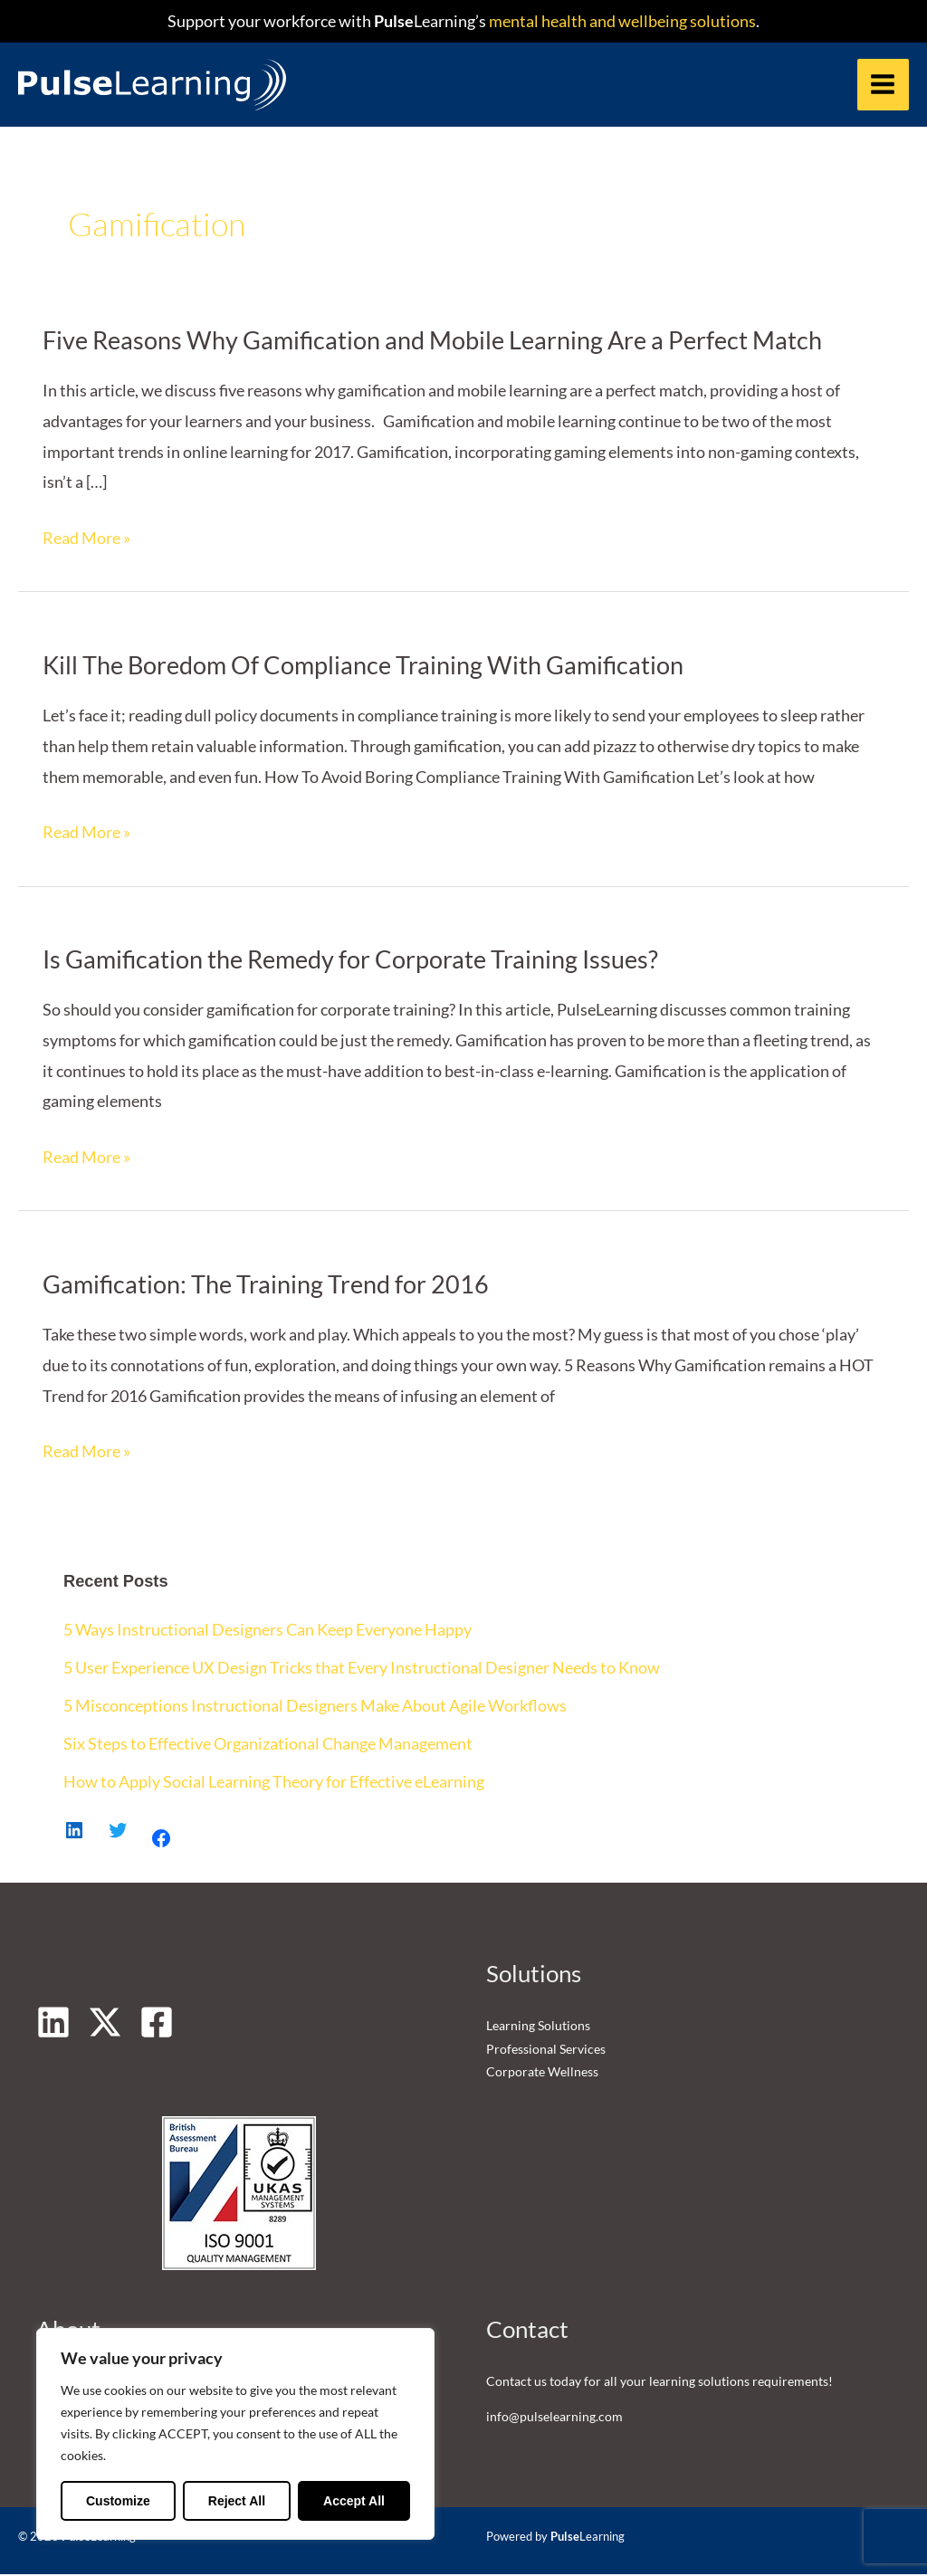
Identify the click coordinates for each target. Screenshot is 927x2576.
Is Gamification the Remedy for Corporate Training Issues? (350, 961)
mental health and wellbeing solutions (621, 21)
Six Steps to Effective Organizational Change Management (268, 1744)
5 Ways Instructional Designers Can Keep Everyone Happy (267, 1631)
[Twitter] (105, 2023)
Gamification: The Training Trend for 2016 (266, 1286)
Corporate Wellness (542, 2072)
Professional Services (546, 2049)
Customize (118, 2501)
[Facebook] (156, 2023)
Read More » (86, 539)
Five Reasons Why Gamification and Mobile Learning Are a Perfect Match (432, 342)
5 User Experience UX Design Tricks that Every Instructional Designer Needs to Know (361, 1668)
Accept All (354, 2501)
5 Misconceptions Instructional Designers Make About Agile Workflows (315, 1706)
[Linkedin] (53, 2023)
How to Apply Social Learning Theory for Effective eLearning (273, 1782)
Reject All (236, 2501)
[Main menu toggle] (883, 84)
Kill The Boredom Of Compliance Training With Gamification (363, 667)
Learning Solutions (538, 2026)
